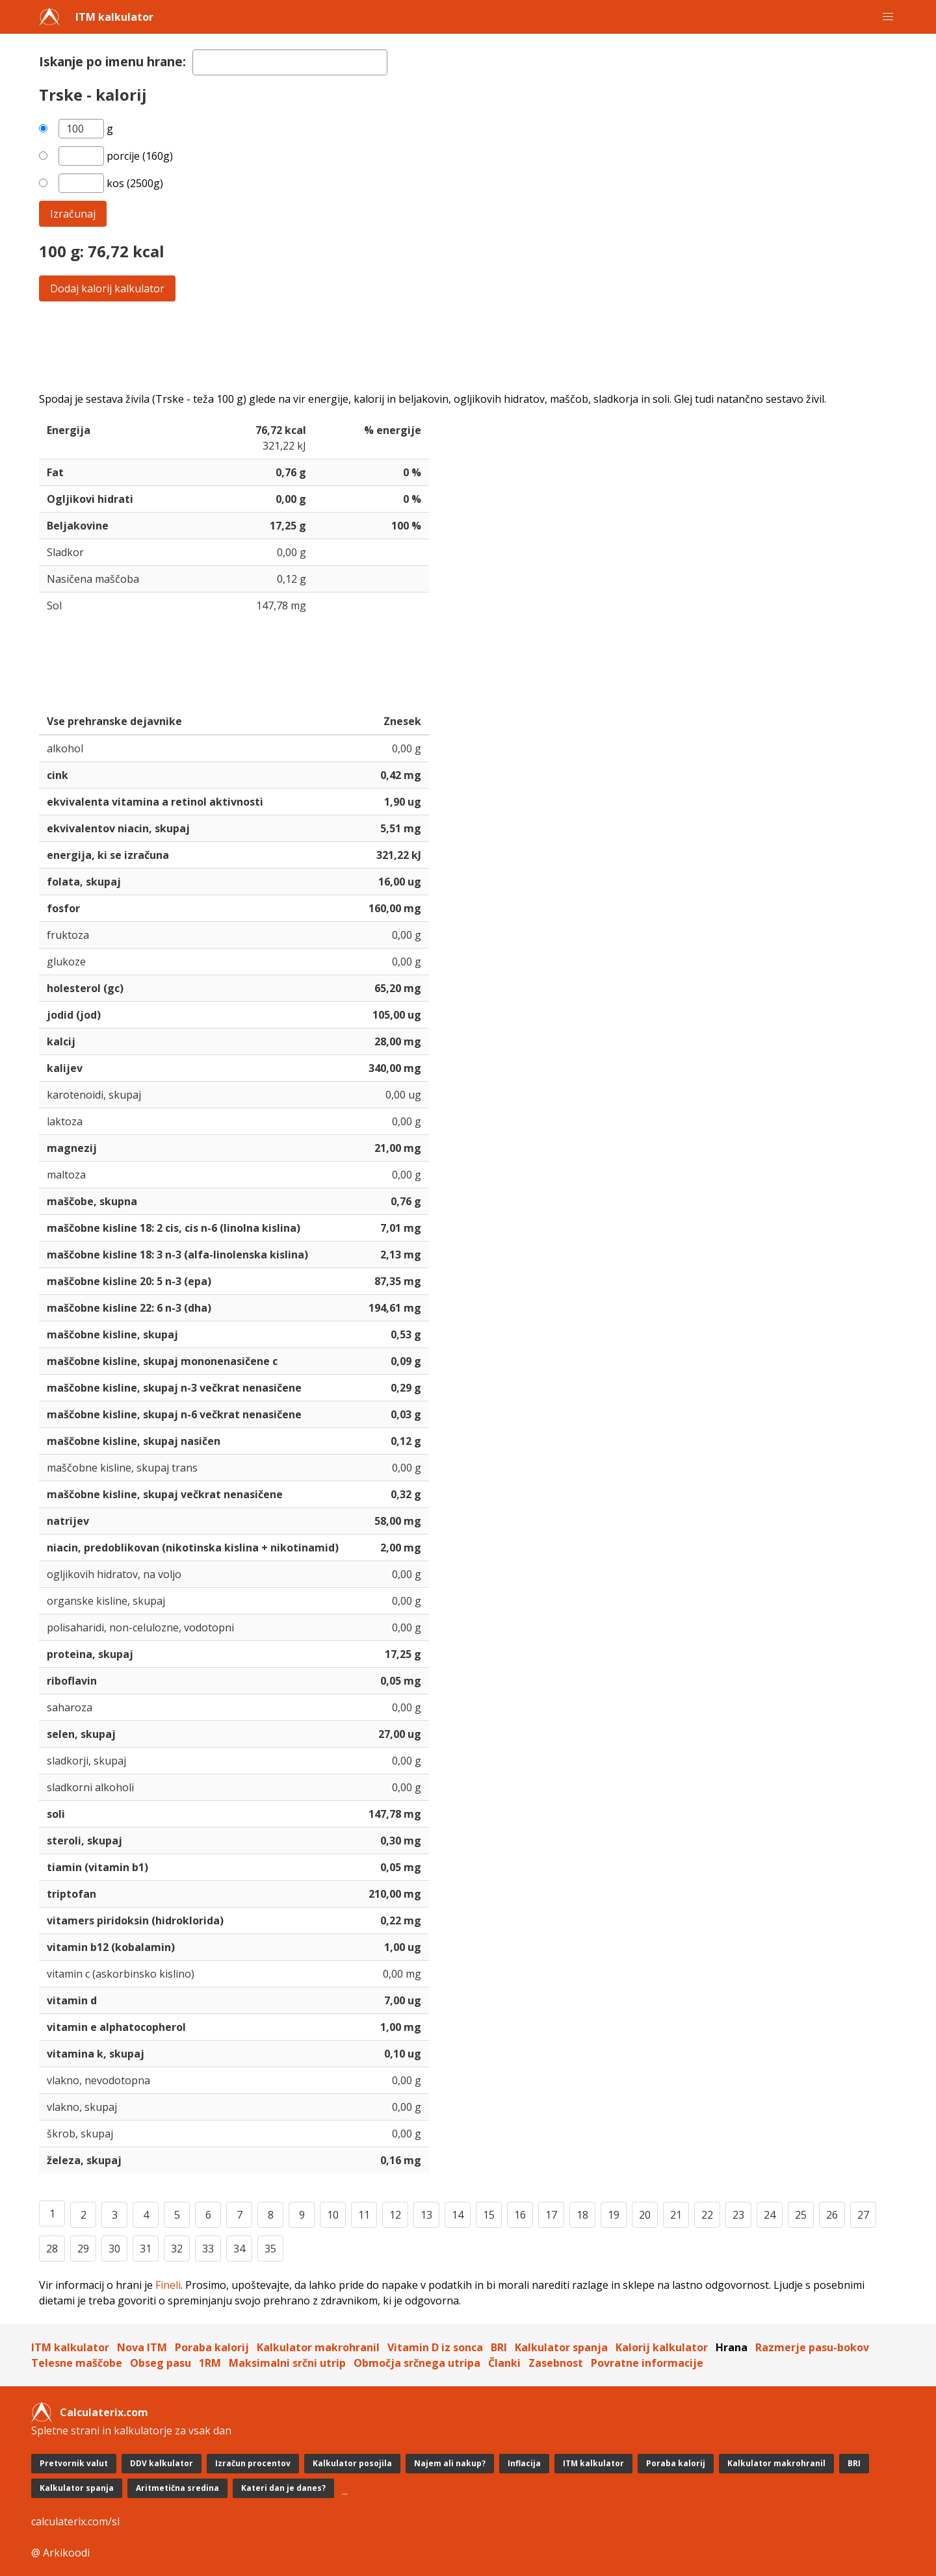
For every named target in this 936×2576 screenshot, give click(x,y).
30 (114, 2248)
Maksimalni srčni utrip (287, 2363)
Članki (504, 2363)
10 (333, 2215)
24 (769, 2215)
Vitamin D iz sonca (435, 2347)
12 (395, 2215)
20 (645, 2215)
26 (832, 2215)
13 (426, 2215)
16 (520, 2215)
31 (145, 2248)
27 (863, 2215)
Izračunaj (73, 214)
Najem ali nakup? (450, 2463)
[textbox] (289, 62)
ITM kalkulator (114, 17)
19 (613, 2215)
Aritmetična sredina (177, 2487)
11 (364, 2215)
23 (738, 2215)
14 (457, 2215)
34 (239, 2248)
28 (52, 2248)
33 (208, 2248)
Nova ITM (142, 2347)
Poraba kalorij (212, 2347)
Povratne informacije (647, 2363)
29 (83, 2248)
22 (707, 2215)
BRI (499, 2347)
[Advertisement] (429, 346)
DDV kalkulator (161, 2463)
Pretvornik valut (74, 2463)
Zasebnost (555, 2363)
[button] (888, 17)
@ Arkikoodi (60, 2552)
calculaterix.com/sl (75, 2521)
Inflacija (524, 2463)
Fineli (168, 2285)
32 (177, 2248)
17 (551, 2215)
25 (801, 2215)
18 (582, 2215)
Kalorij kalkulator (662, 2347)
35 (270, 2248)
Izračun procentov (253, 2463)
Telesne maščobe (76, 2363)
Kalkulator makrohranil (318, 2347)
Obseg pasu (160, 2363)
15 (489, 2215)
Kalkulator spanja (561, 2347)
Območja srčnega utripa (417, 2363)
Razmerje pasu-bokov (812, 2347)
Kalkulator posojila (352, 2463)
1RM (210, 2363)
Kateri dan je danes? (283, 2487)
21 (676, 2215)
